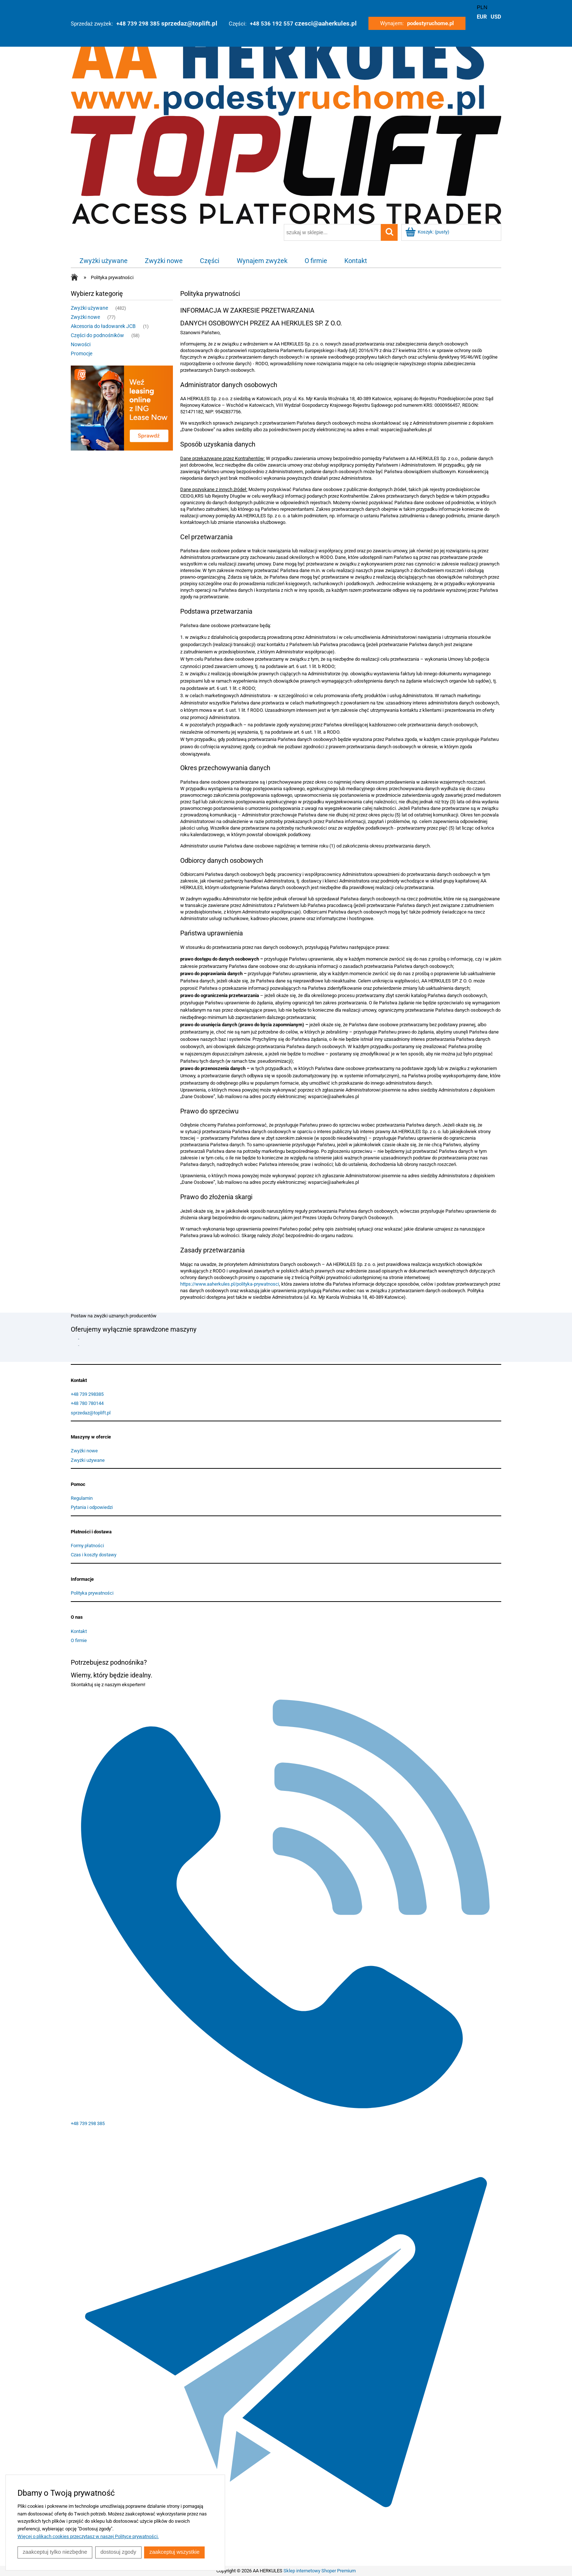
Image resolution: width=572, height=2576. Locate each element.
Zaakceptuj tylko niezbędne (55, 2552)
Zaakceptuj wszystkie (176, 2552)
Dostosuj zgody (119, 2552)
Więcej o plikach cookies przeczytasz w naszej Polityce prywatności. (88, 2537)
